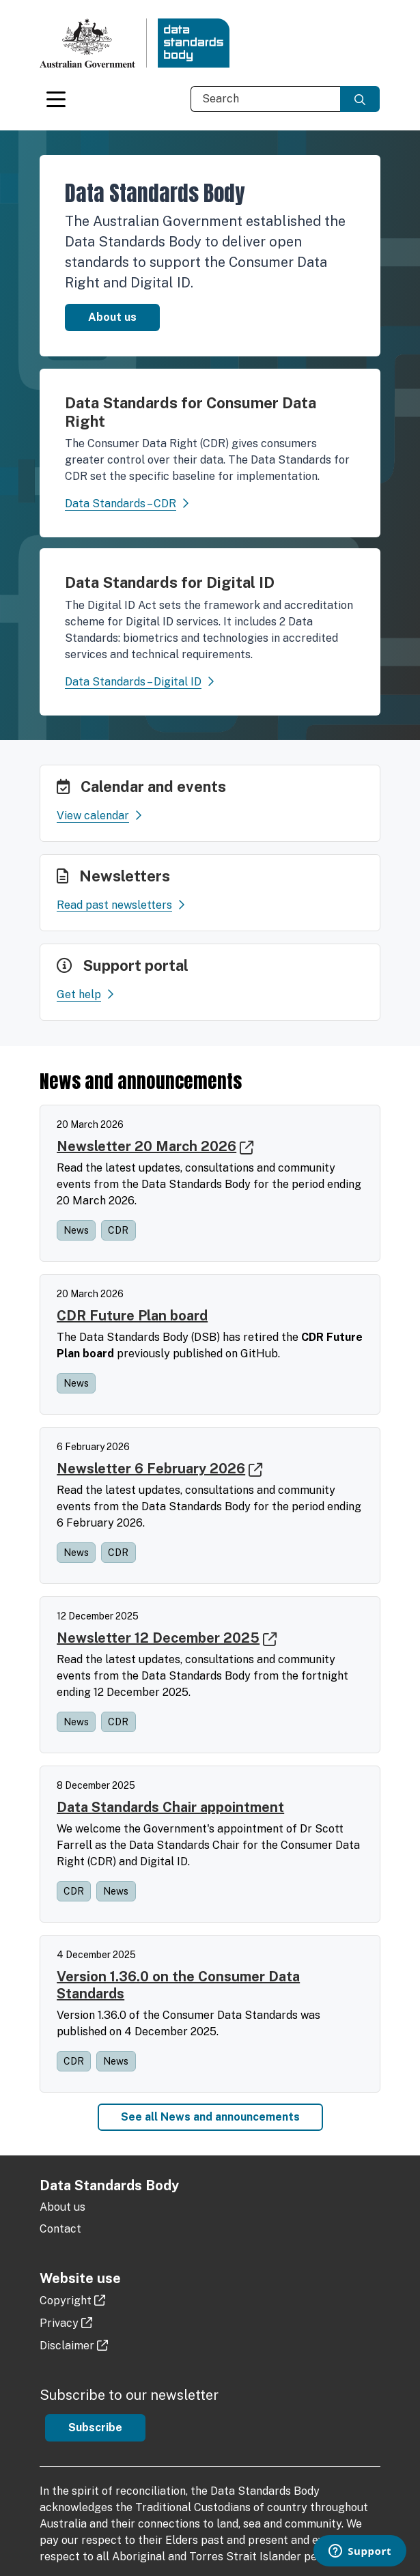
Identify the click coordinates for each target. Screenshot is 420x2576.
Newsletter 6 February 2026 (151, 1468)
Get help (85, 995)
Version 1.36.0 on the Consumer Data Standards (178, 1985)
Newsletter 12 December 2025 (158, 1638)
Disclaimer (67, 2345)
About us (112, 317)
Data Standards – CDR (120, 504)
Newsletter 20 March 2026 (146, 1146)
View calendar (99, 816)
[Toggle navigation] (56, 99)
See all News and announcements (210, 2116)
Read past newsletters (120, 905)
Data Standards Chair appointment (170, 1807)
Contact (60, 2228)
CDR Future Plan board (132, 1315)
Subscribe (95, 2427)
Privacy (59, 2323)
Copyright (66, 2300)
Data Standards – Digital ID (133, 681)
